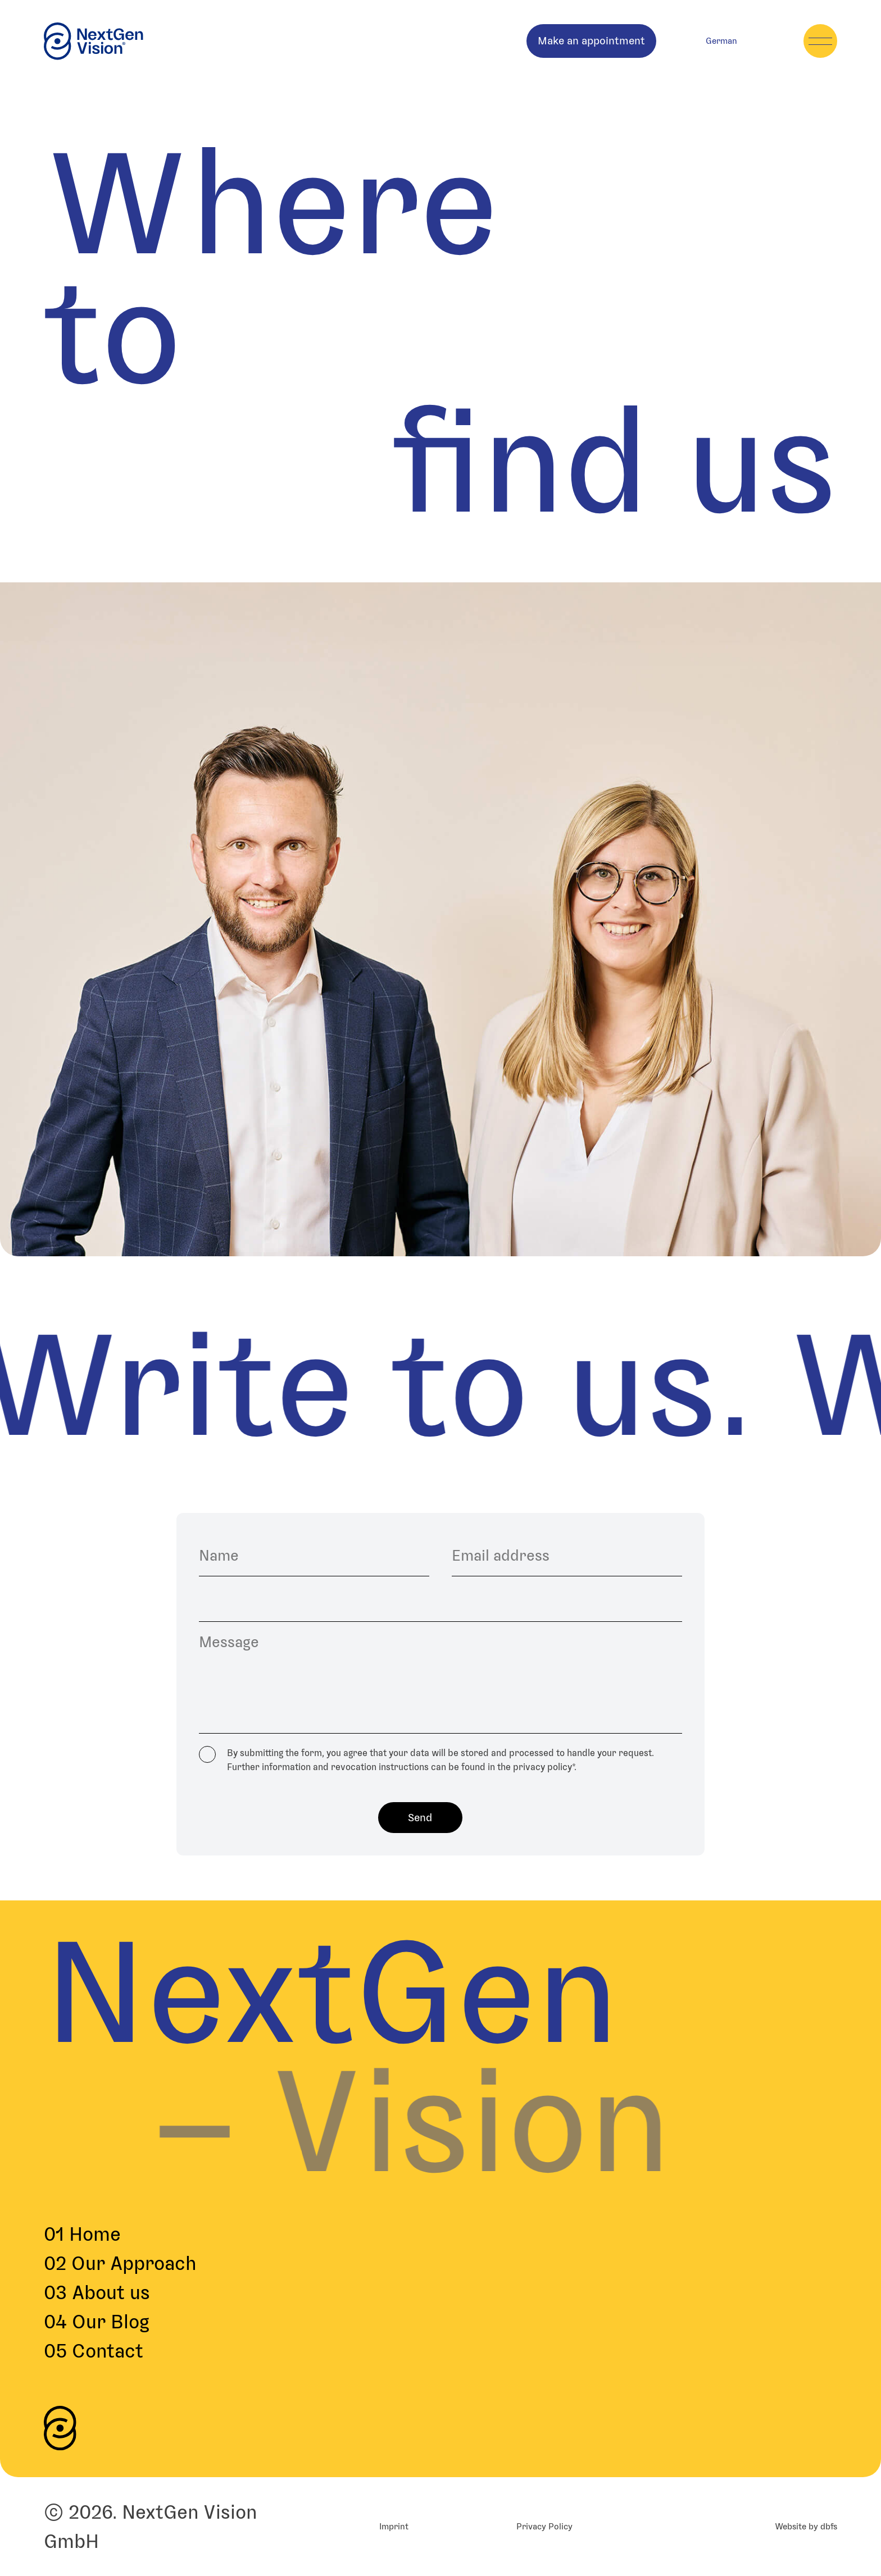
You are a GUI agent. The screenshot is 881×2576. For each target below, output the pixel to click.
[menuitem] (721, 41)
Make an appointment (591, 40)
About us (97, 2292)
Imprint (393, 2526)
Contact (93, 2351)
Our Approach (120, 2263)
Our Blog (96, 2321)
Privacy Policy (544, 2526)
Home (82, 2234)
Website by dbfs (806, 2526)
